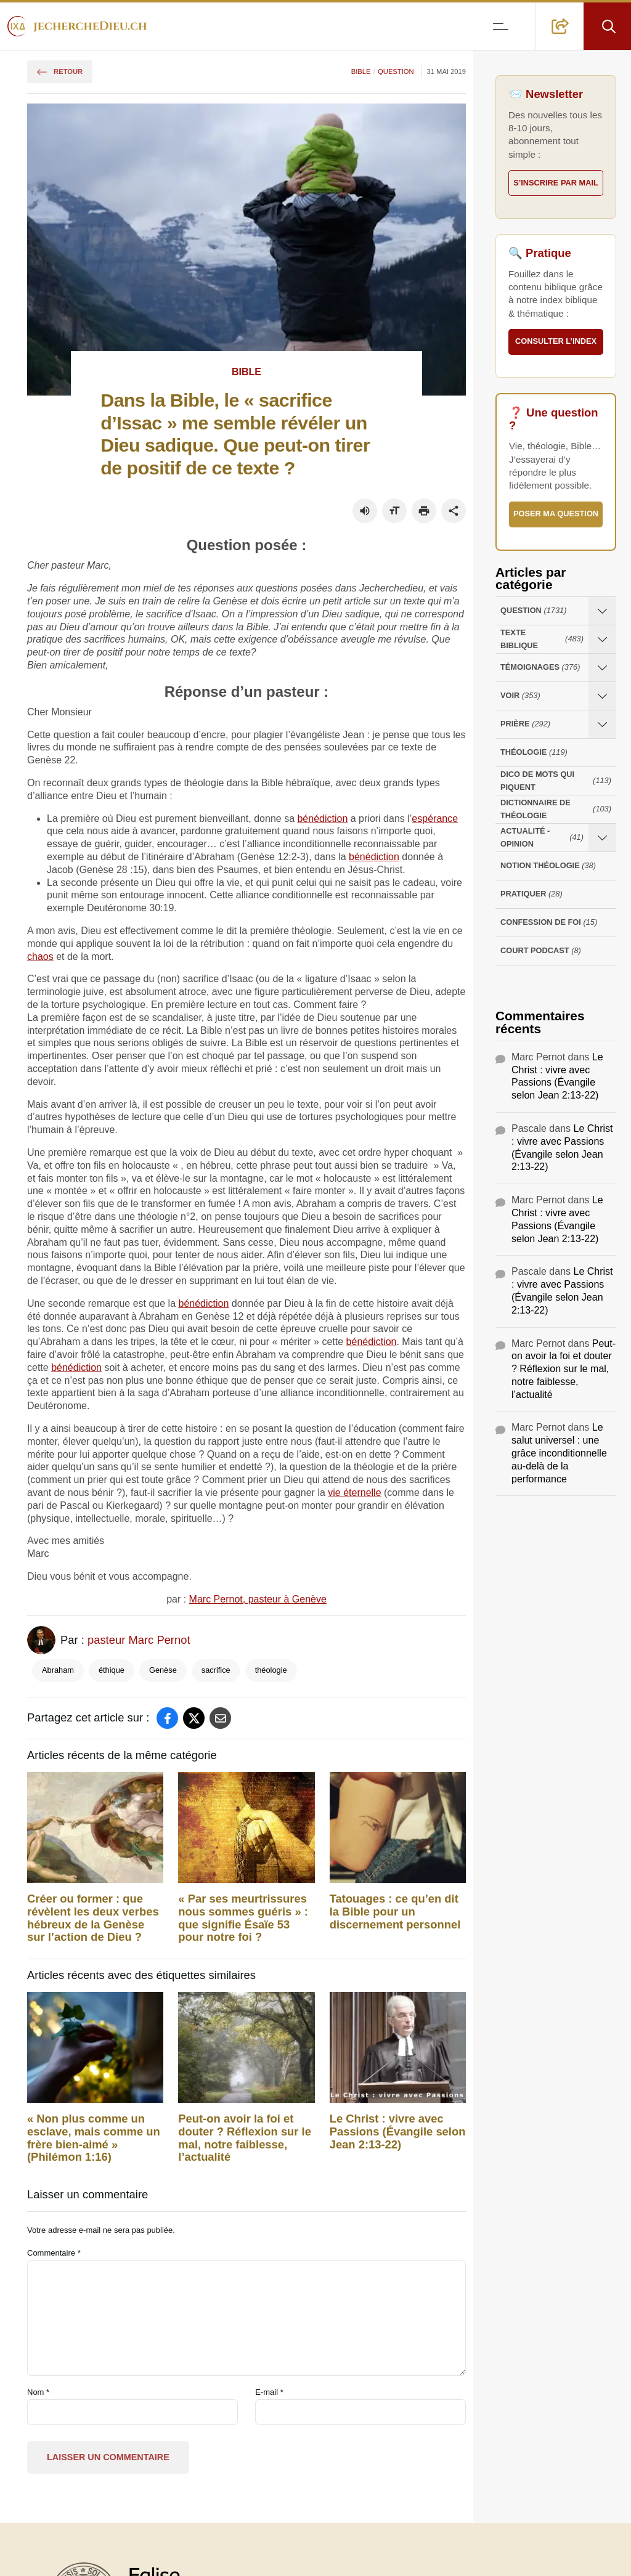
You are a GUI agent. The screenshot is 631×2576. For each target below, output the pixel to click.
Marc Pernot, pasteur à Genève (258, 1599)
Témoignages (540, 667)
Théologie (534, 752)
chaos (40, 956)
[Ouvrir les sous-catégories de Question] (602, 611)
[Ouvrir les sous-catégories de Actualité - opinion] (602, 837)
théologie (271, 1670)
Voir (520, 695)
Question (395, 71)
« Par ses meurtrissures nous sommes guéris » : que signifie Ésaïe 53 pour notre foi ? (243, 1918)
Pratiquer (531, 894)
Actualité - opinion (542, 837)
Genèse (163, 1670)
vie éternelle (354, 1492)
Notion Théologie (548, 865)
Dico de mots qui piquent (555, 781)
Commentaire (54, 2252)
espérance (435, 818)
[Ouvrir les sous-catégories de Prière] (602, 724)
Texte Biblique (542, 639)
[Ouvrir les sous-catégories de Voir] (602, 696)
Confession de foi (548, 922)
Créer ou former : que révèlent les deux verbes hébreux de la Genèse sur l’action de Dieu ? (93, 1918)
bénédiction (322, 818)
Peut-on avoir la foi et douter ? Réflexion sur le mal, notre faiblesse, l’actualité (244, 2138)
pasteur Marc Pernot (139, 1639)
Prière (525, 724)
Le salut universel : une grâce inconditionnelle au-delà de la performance (559, 1453)
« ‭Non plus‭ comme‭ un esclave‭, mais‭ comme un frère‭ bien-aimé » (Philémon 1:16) (93, 2138)
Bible (361, 71)
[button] (560, 26)
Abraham (58, 1670)
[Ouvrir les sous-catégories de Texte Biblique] (602, 639)
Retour (60, 71)
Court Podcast (540, 951)
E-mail (269, 2392)
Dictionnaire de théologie (555, 809)
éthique (111, 1670)
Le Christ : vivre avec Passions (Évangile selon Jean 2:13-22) (398, 2132)
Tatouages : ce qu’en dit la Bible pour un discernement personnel (395, 1912)
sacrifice (216, 1670)
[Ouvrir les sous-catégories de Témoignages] (602, 667)
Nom (38, 2392)
